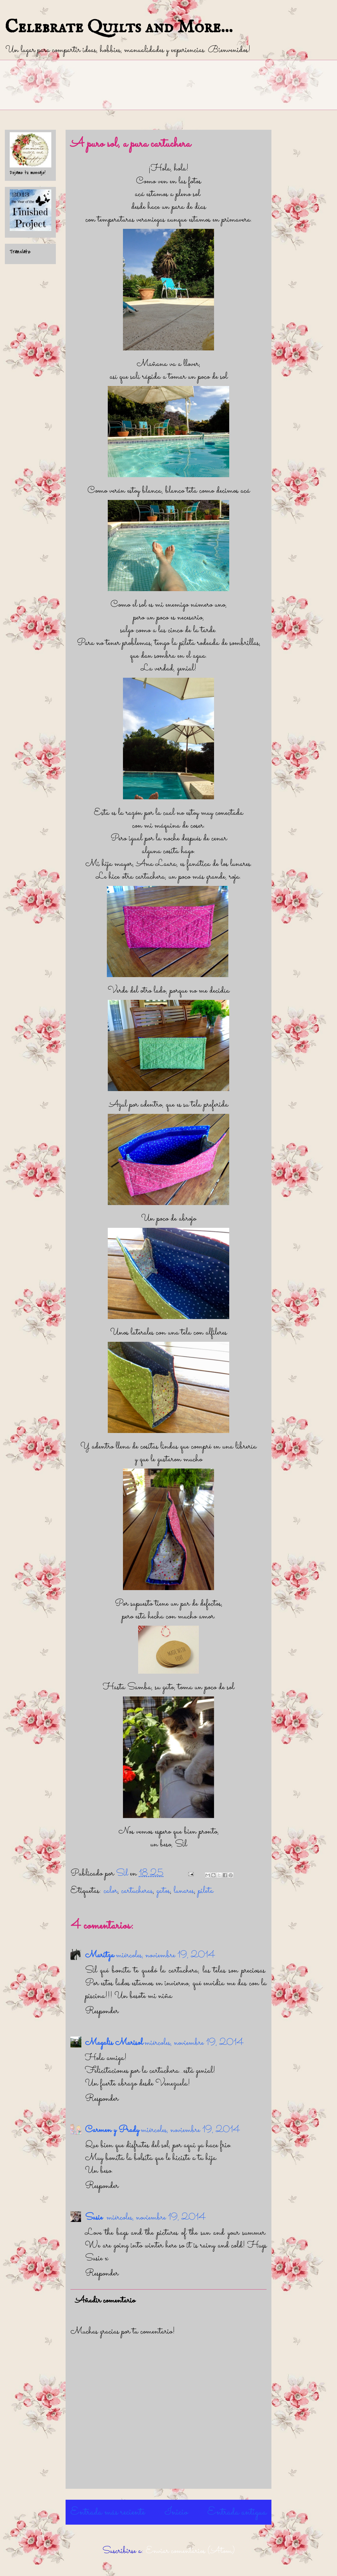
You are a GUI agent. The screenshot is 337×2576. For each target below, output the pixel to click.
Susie (95, 2217)
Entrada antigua (237, 2512)
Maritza (99, 1955)
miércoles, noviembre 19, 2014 (165, 1955)
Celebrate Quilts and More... (119, 27)
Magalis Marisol (114, 2043)
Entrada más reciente (107, 2512)
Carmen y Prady (112, 2130)
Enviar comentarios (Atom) (190, 2551)
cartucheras (137, 1891)
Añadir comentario (105, 2300)
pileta (205, 1891)
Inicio (176, 2512)
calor (110, 1891)
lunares (184, 1891)
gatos (163, 1891)
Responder (101, 2011)
